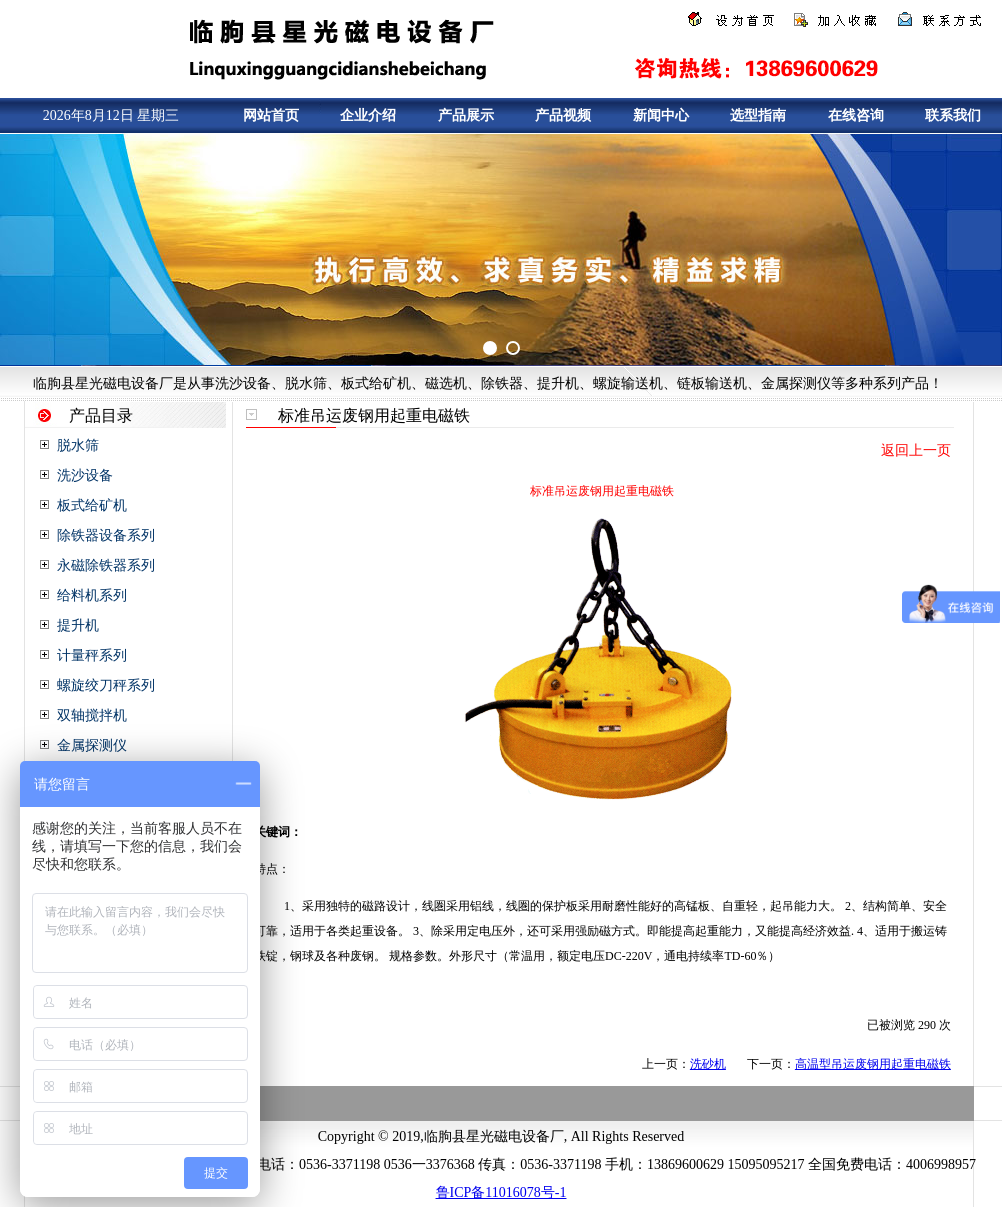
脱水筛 (78, 445)
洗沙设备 (85, 475)
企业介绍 (368, 115)
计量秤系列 (92, 655)
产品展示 (466, 115)
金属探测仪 (92, 745)
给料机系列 (92, 595)
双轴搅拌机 (92, 715)
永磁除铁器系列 (106, 565)
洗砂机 (708, 1064)
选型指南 (758, 115)
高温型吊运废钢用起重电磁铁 (873, 1064)
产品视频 (563, 115)
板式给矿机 (92, 505)
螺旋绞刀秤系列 (106, 685)
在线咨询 (856, 115)
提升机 (78, 625)
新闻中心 (661, 115)
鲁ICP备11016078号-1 (501, 1192)
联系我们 (953, 115)
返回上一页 (916, 450)
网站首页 (271, 115)
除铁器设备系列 (106, 535)
